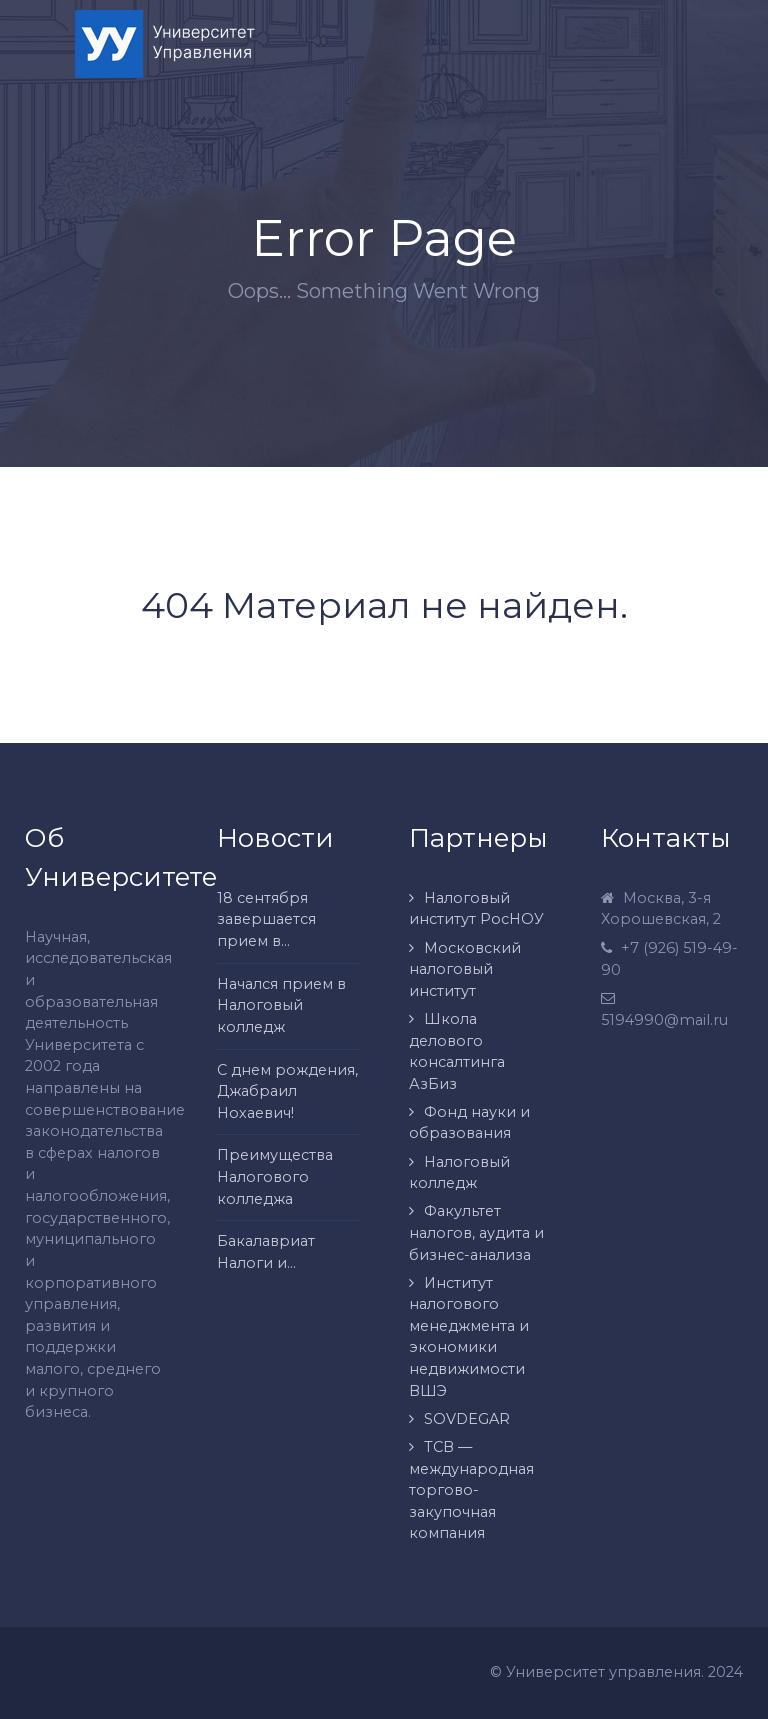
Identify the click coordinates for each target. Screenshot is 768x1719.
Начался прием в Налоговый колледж (281, 1005)
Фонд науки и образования (469, 1123)
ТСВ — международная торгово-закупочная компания (471, 1490)
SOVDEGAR (467, 1419)
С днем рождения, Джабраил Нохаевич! (287, 1091)
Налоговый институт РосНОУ (476, 909)
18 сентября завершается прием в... (266, 919)
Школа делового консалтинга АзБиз (457, 1051)
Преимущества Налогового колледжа (275, 1176)
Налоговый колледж (459, 1173)
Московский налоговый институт (465, 969)
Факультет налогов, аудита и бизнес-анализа (476, 1232)
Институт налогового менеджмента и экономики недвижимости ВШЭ (469, 1337)
